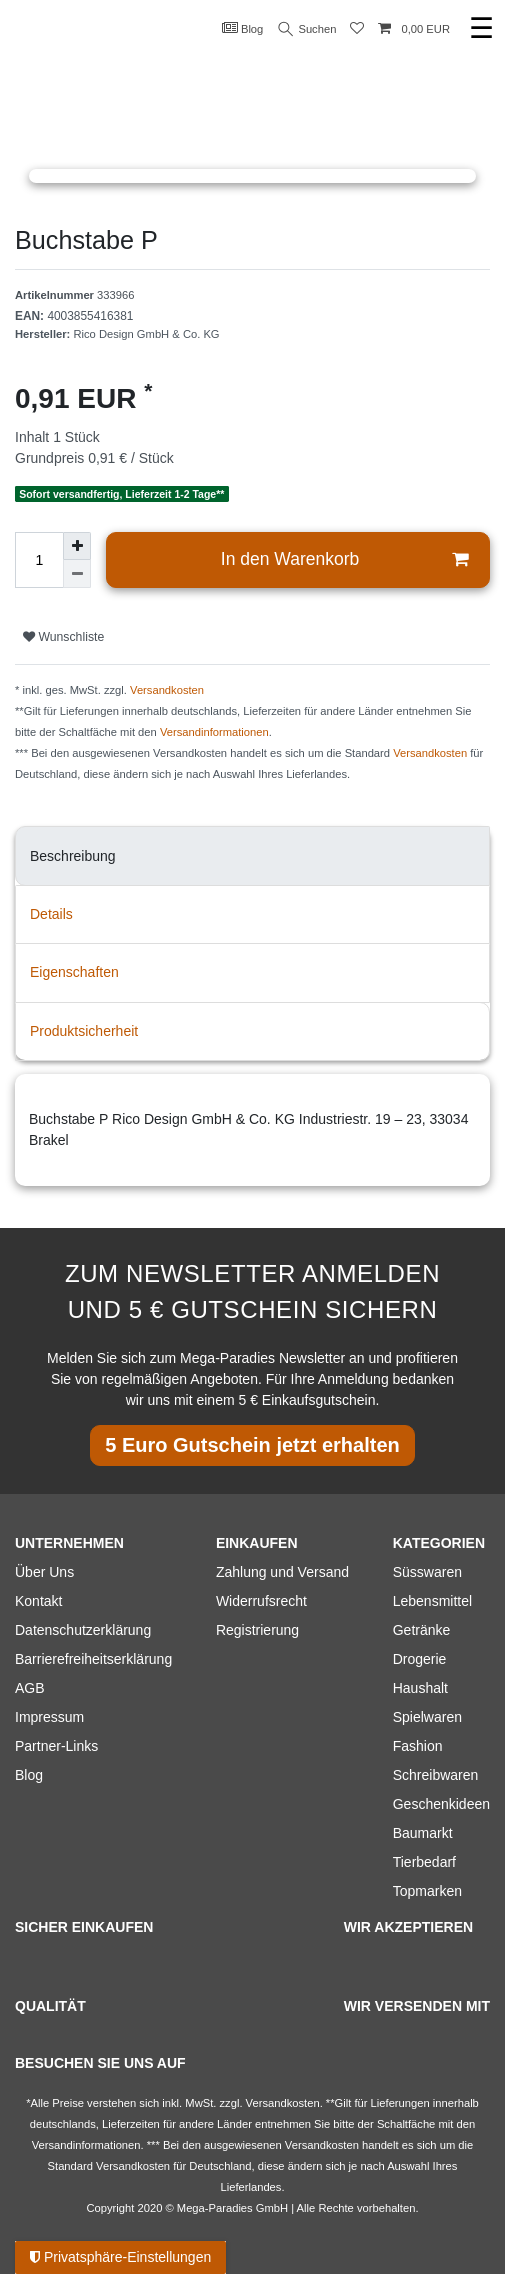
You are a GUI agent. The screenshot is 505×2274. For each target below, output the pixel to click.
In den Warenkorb (344, 559)
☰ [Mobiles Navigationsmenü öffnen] (481, 28)
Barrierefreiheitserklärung (93, 1659)
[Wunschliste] (357, 29)
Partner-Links (56, 1746)
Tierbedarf (424, 1862)
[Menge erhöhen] (77, 546)
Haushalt (420, 1688)
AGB (30, 1688)
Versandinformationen (214, 732)
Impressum (49, 1717)
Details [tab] (51, 914)
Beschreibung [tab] (73, 856)
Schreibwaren (436, 1775)
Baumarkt (423, 1833)
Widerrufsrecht (261, 1601)
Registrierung (257, 1630)
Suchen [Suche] (308, 29)
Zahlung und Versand (282, 1572)
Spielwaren (427, 1717)
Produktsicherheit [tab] (84, 1031)
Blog (243, 28)
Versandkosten (167, 690)
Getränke (422, 1630)
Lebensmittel (432, 1601)
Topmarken (427, 1891)
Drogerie (420, 1659)
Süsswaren (427, 1572)
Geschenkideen (441, 1804)
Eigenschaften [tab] (74, 972)
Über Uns (44, 1572)
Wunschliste (63, 637)
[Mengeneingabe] (39, 560)
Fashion (418, 1746)
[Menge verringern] (77, 574)
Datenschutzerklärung (83, 1630)
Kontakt (38, 1601)
